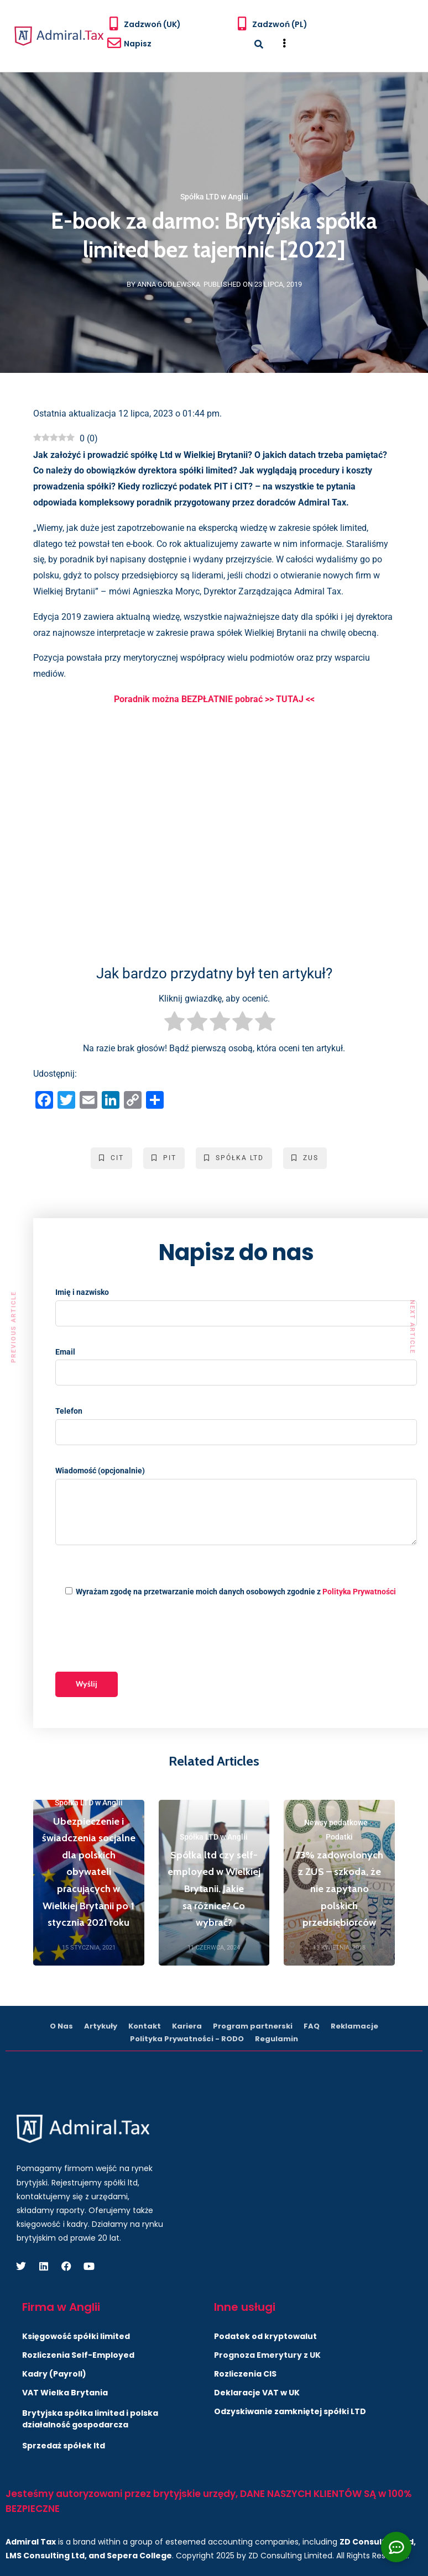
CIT (111, 1158)
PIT (164, 1158)
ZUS (305, 1158)
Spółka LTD (234, 1158)
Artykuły (100, 2026)
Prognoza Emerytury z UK (267, 2355)
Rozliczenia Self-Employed (78, 2355)
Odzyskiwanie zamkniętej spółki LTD (290, 2411)
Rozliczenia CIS (245, 2373)
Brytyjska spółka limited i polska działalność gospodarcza (90, 2419)
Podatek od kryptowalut (265, 2336)
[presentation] (139, 1635)
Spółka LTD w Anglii (214, 196)
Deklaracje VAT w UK (257, 2392)
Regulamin (276, 2039)
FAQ (312, 2026)
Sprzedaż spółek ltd (63, 2445)
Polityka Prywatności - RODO (187, 2039)
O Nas (61, 2026)
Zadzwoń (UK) (152, 24)
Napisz (138, 43)
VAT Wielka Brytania (65, 2392)
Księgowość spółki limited (76, 2336)
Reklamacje (354, 2026)
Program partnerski (253, 2026)
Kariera (187, 2026)
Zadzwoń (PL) (279, 24)
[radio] (174, 1024)
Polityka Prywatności (359, 1591)
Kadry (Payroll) (54, 2373)
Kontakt (144, 2026)
